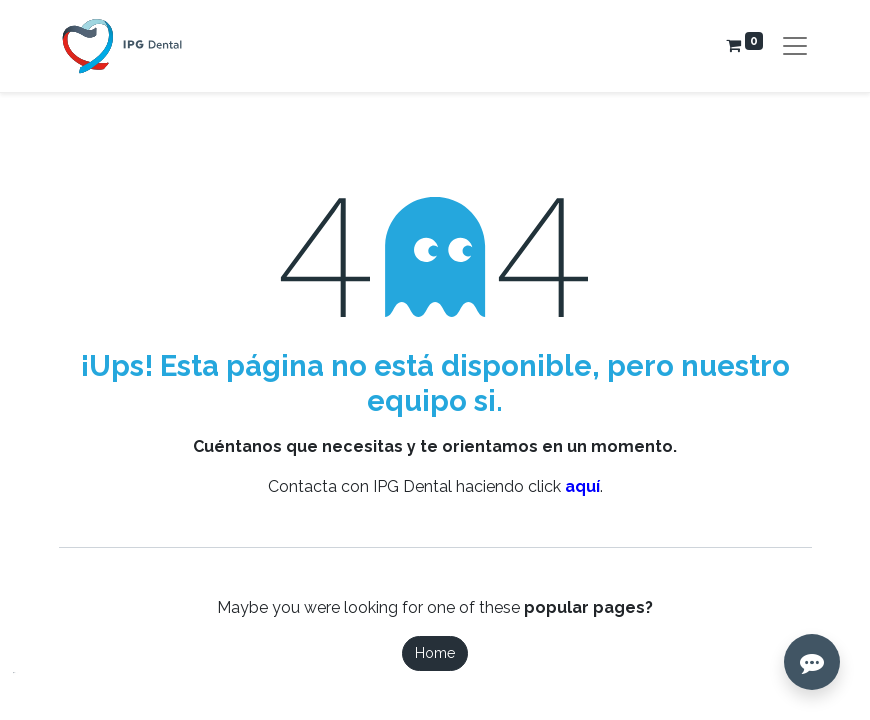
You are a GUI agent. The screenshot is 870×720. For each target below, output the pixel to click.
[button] (30, 689)
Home (435, 653)
